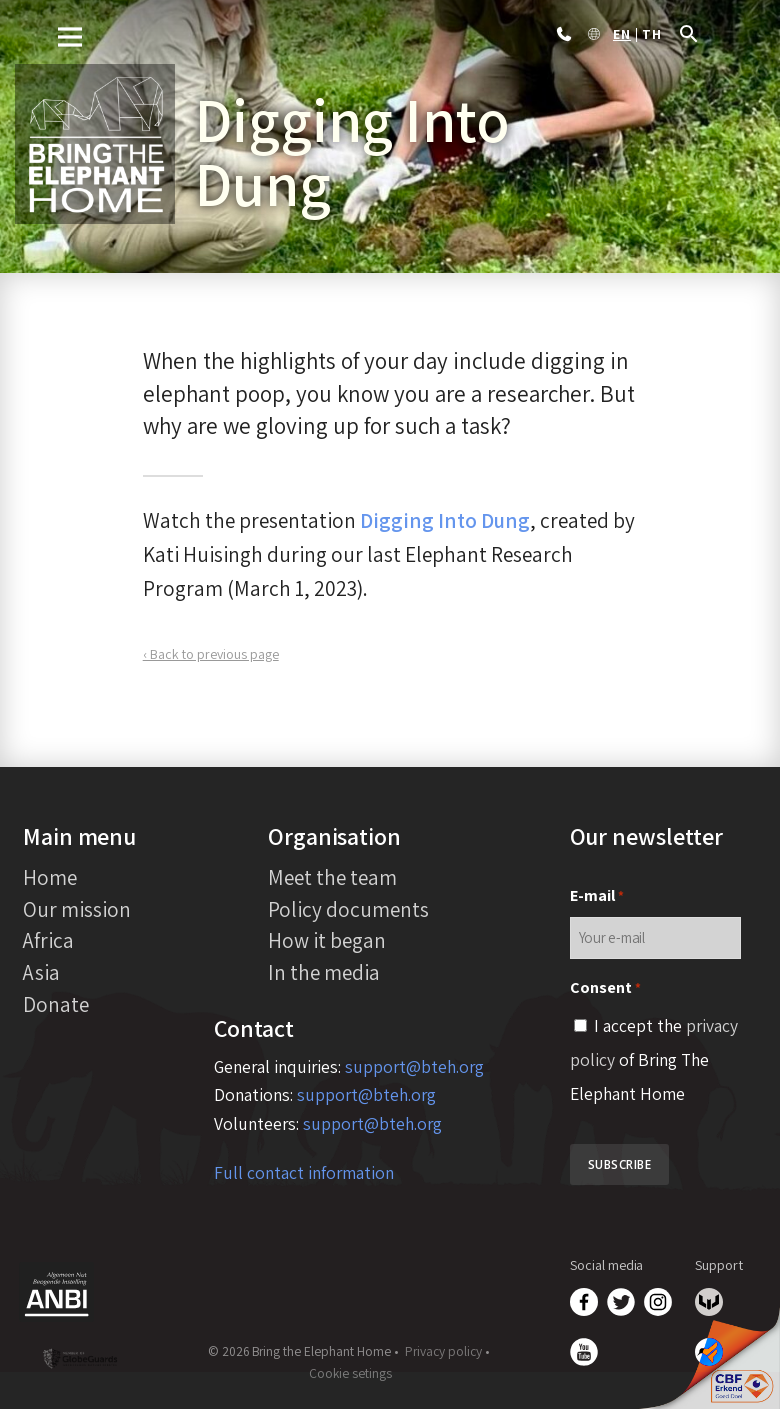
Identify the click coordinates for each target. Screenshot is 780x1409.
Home (50, 877)
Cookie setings (350, 1373)
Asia (41, 972)
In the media (324, 972)
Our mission (77, 909)
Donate (56, 1004)
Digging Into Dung (445, 520)
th (652, 35)
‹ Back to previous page (211, 654)
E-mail (597, 896)
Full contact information (304, 1172)
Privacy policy (443, 1351)
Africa (48, 940)
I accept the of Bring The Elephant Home (654, 1059)
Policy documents (348, 909)
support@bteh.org (414, 1066)
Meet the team (332, 877)
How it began (327, 940)
